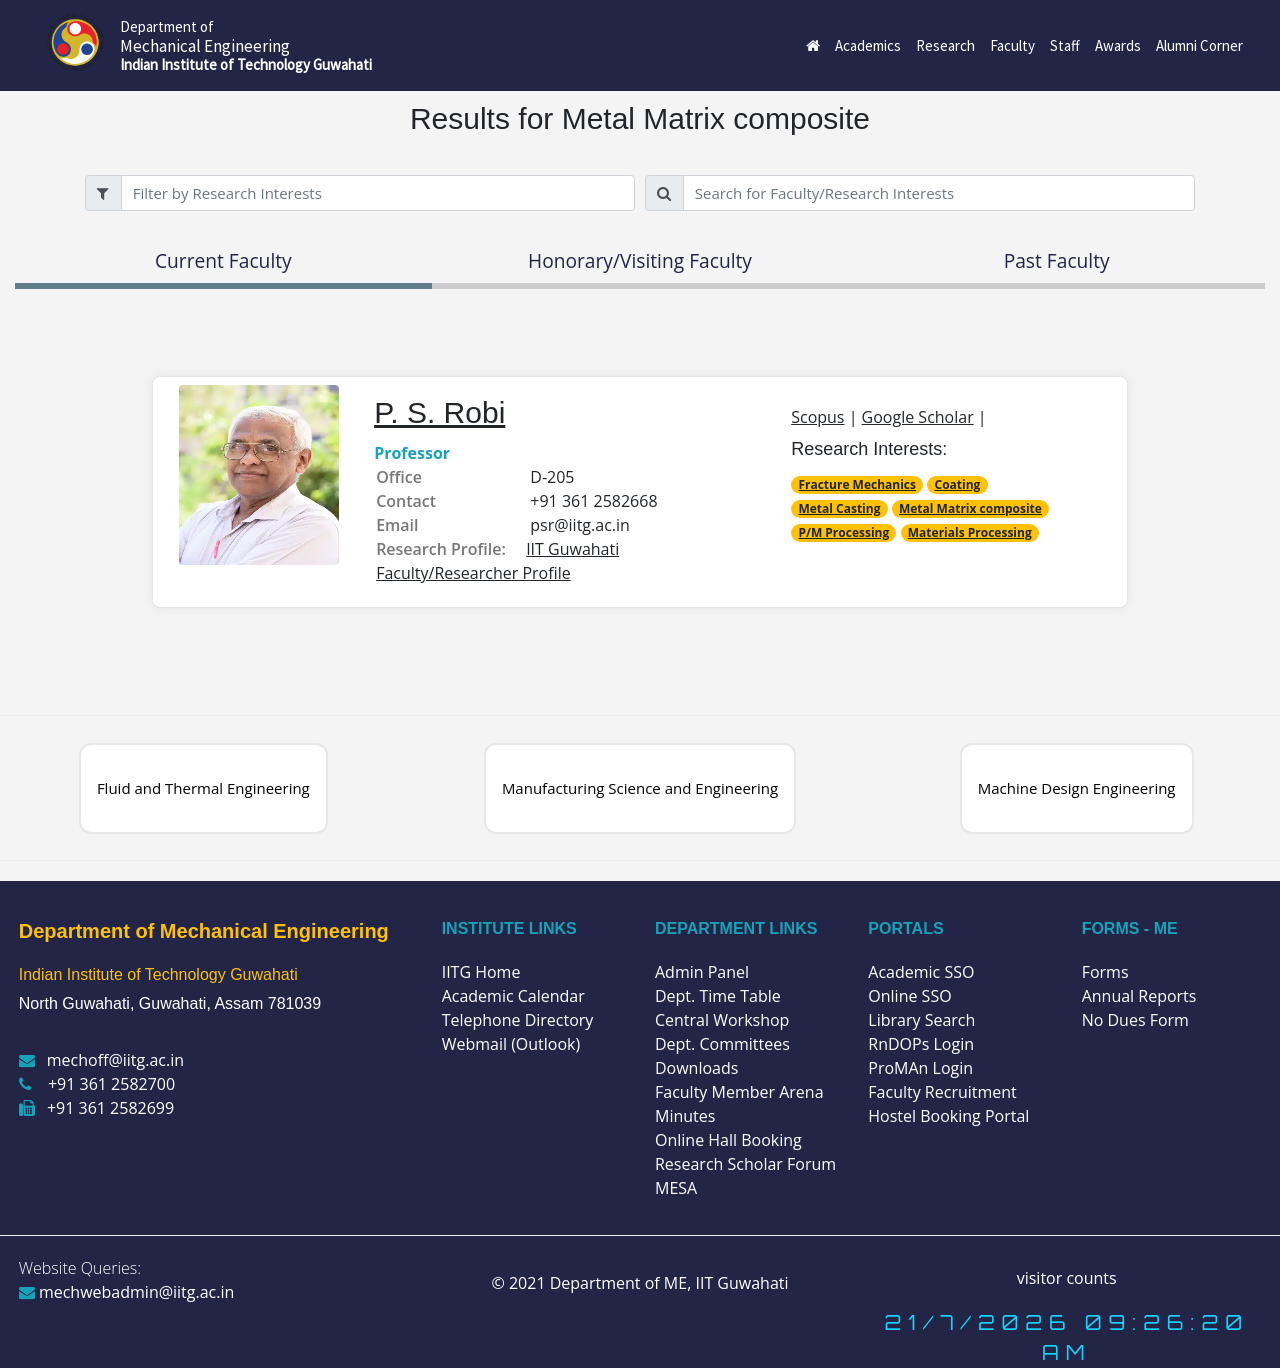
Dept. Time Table (718, 996)
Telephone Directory (518, 1020)
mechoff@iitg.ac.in (101, 1060)
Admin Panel (702, 972)
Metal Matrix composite (970, 508)
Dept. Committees (722, 1044)
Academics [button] (868, 45)
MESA (676, 1188)
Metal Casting (839, 508)
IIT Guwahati (739, 1283)
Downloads (696, 1068)
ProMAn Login (920, 1068)
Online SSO (909, 996)
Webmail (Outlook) (511, 1044)
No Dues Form (1135, 1020)
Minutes (685, 1116)
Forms (1105, 972)
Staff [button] (1065, 45)
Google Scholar (918, 417)
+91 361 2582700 (97, 1084)
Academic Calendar (513, 996)
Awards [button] (1118, 45)
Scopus (817, 417)
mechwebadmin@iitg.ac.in (127, 1292)
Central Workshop (722, 1020)
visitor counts (1067, 1278)
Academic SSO (921, 972)
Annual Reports (1139, 996)
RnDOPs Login (921, 1044)
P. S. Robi (439, 412)
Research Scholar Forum (745, 1164)
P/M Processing (843, 532)
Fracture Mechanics (857, 484)
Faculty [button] (1012, 45)
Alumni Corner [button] (1199, 45)
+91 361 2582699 (96, 1108)
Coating (958, 484)
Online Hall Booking (728, 1140)
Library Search (921, 1020)
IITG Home (481, 972)
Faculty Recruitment (942, 1092)
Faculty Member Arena (739, 1092)
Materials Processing (970, 532)
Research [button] (945, 45)
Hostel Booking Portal (948, 1116)
